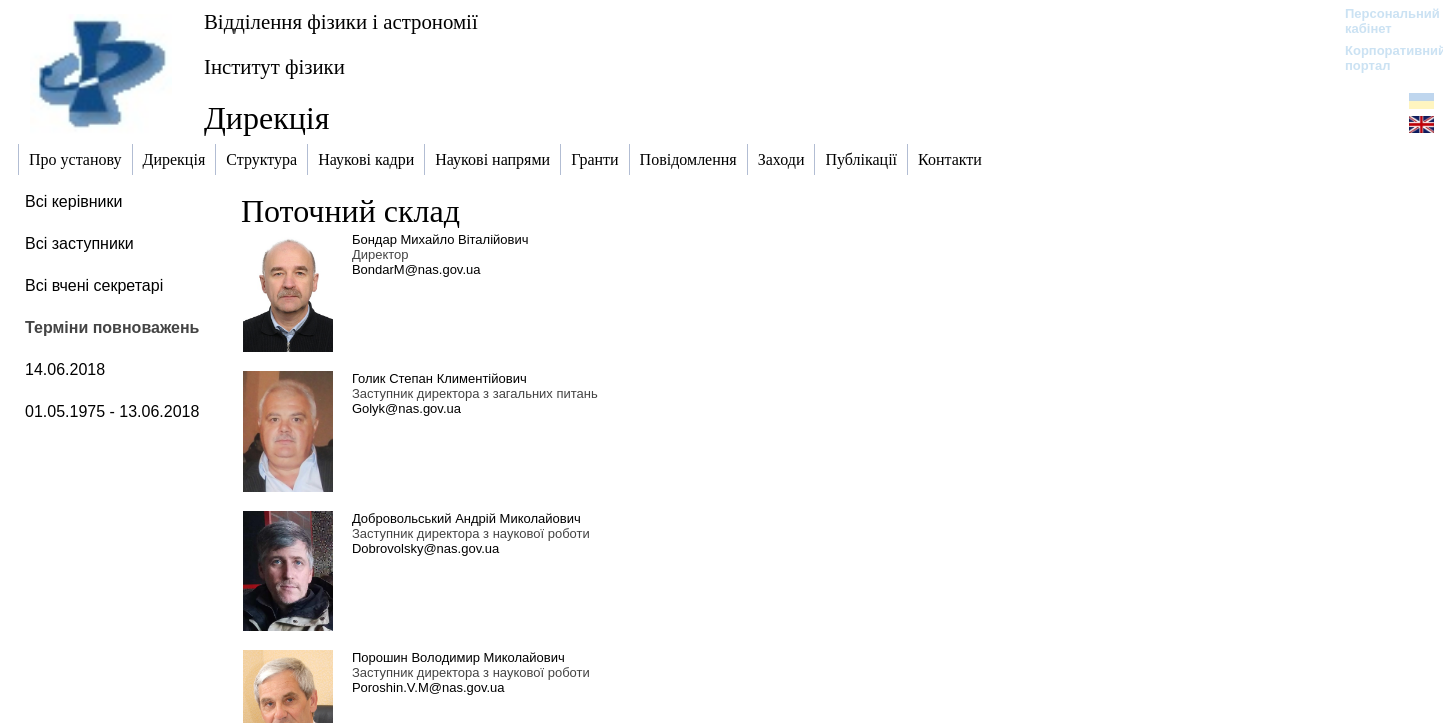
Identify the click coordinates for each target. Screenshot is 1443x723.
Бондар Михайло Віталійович (440, 239)
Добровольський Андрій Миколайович (466, 518)
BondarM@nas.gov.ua (416, 269)
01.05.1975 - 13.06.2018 (112, 411)
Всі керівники (73, 201)
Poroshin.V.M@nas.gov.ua (428, 687)
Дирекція (266, 118)
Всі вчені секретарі (94, 285)
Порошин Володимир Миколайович (458, 657)
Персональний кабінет (1382, 21)
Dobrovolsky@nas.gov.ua (425, 548)
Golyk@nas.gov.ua (406, 408)
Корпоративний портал (1382, 58)
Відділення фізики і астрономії (341, 21)
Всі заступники (79, 243)
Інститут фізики (274, 66)
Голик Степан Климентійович (439, 378)
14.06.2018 (65, 369)
